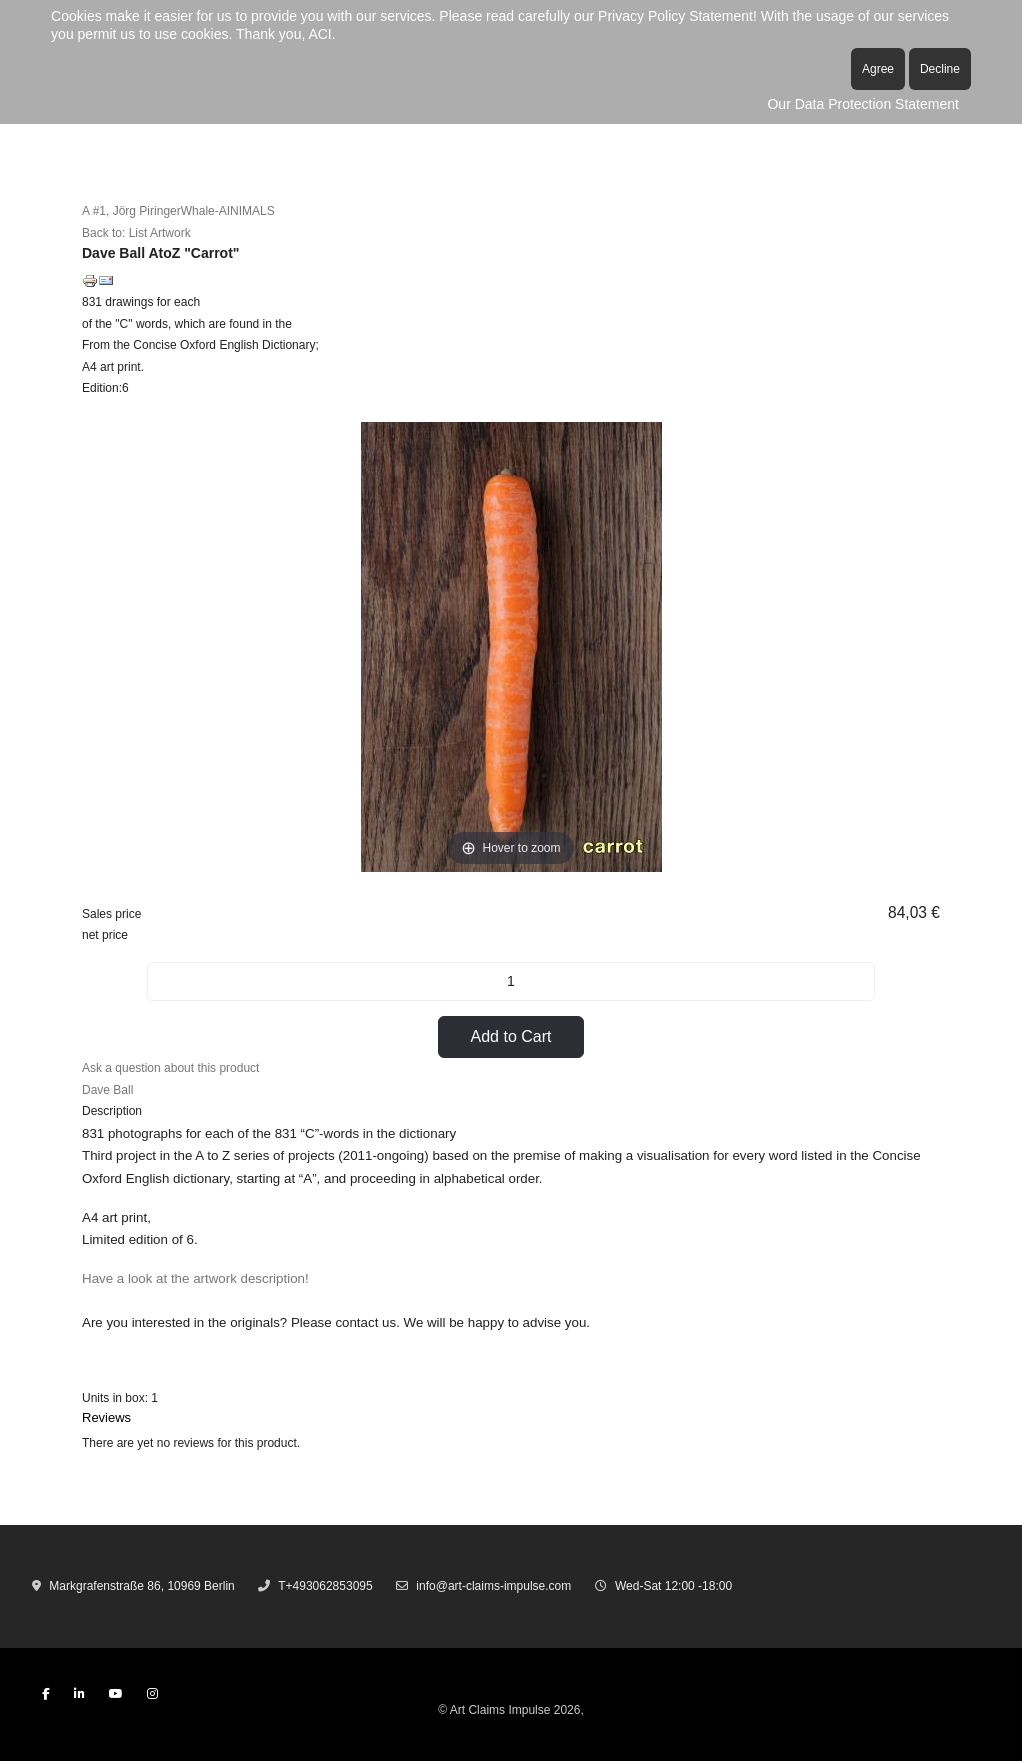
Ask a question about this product (170, 1068)
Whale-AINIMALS (228, 211)
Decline (940, 69)
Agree (878, 69)
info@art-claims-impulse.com (493, 1586)
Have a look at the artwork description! (197, 1278)
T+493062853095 (325, 1586)
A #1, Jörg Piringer (131, 211)
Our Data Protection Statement (862, 104)
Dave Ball (107, 1090)
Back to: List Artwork (136, 233)
